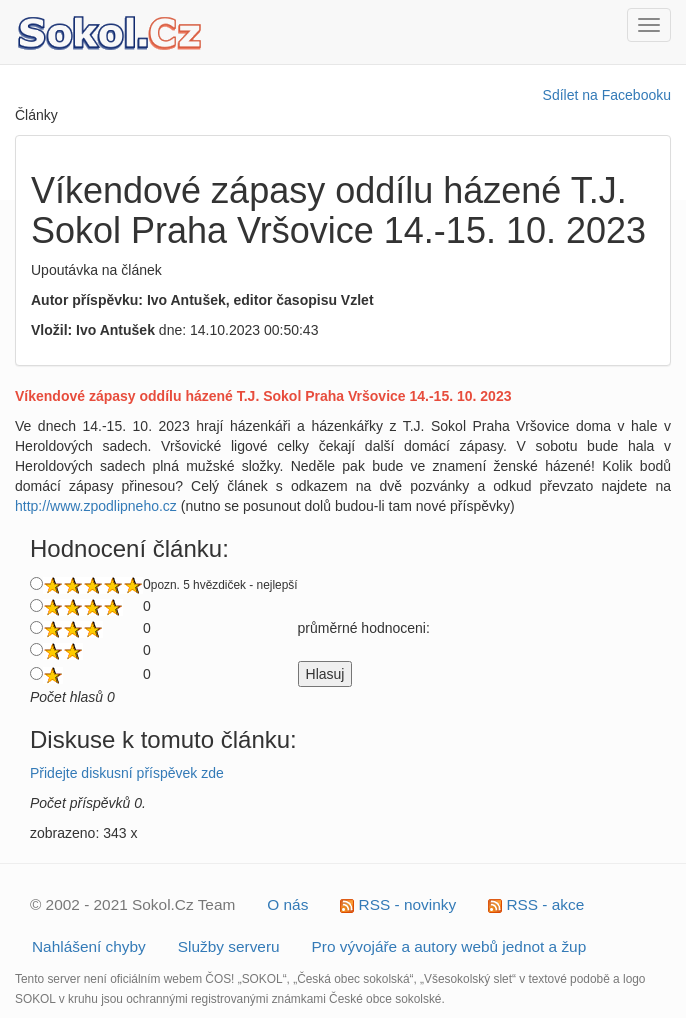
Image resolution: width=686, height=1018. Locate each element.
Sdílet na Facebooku (607, 95)
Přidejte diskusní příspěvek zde (127, 773)
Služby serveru (229, 946)
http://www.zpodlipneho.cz (96, 506)
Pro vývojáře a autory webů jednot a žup (449, 946)
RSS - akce (536, 904)
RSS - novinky (398, 904)
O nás (287, 904)
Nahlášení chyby (89, 946)
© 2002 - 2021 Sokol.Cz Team (132, 904)
